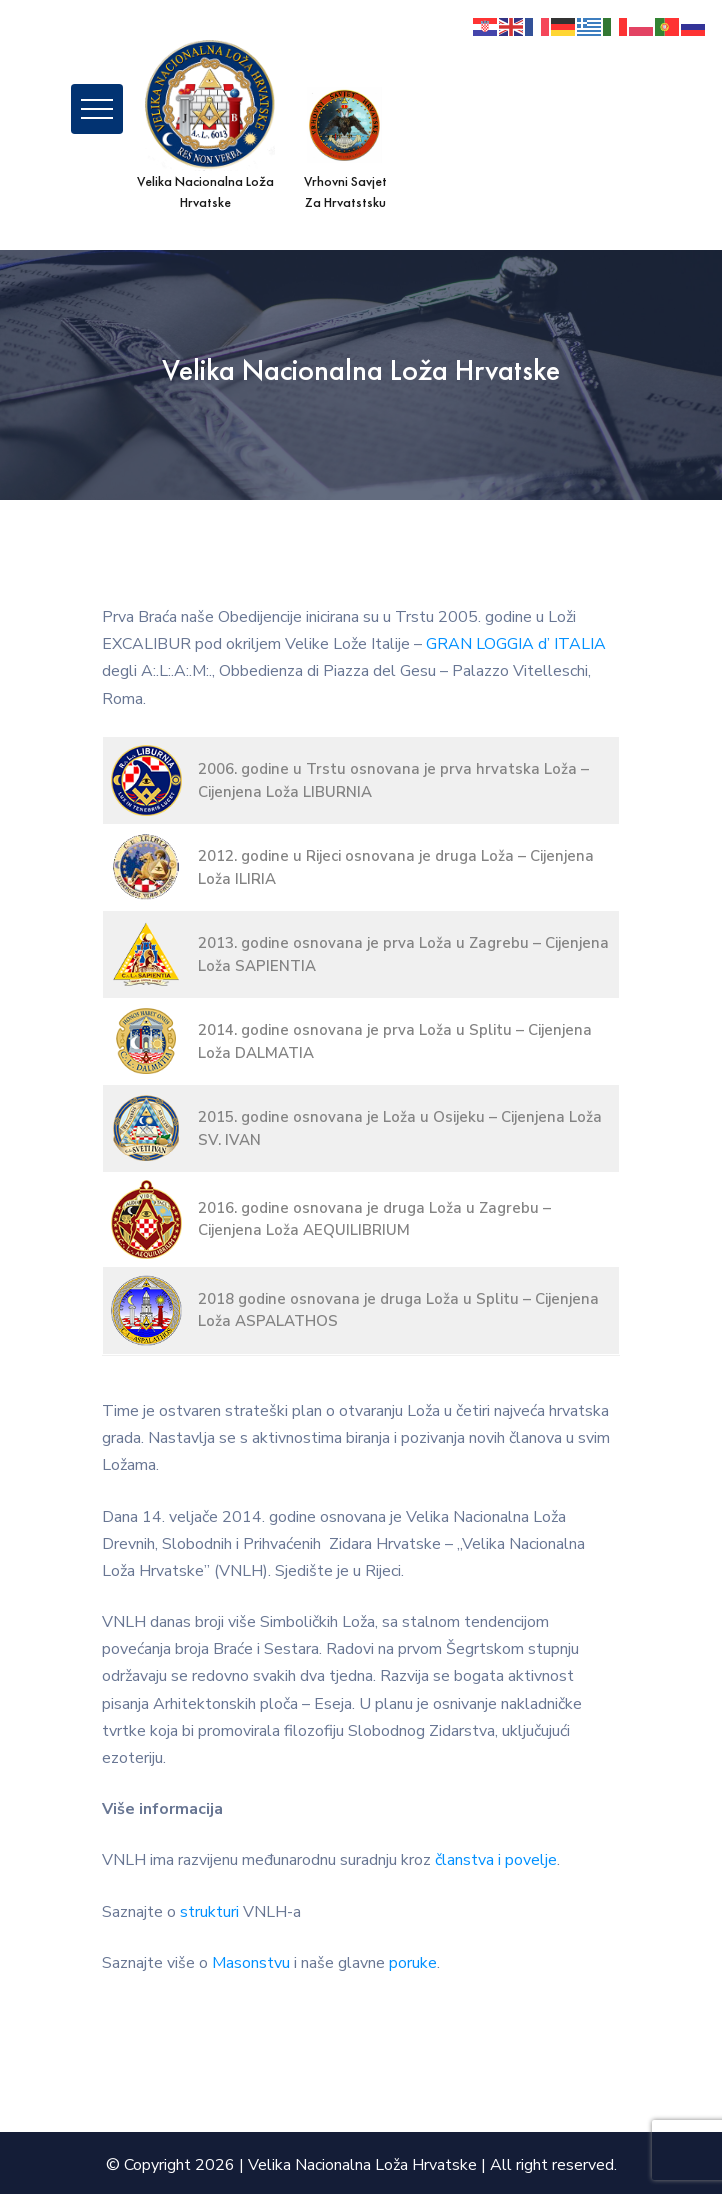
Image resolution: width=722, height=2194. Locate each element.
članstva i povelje (496, 1860)
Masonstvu (251, 1963)
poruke (413, 1963)
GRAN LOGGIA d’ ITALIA (516, 644)
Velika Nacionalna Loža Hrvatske (362, 2165)
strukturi (209, 1912)
